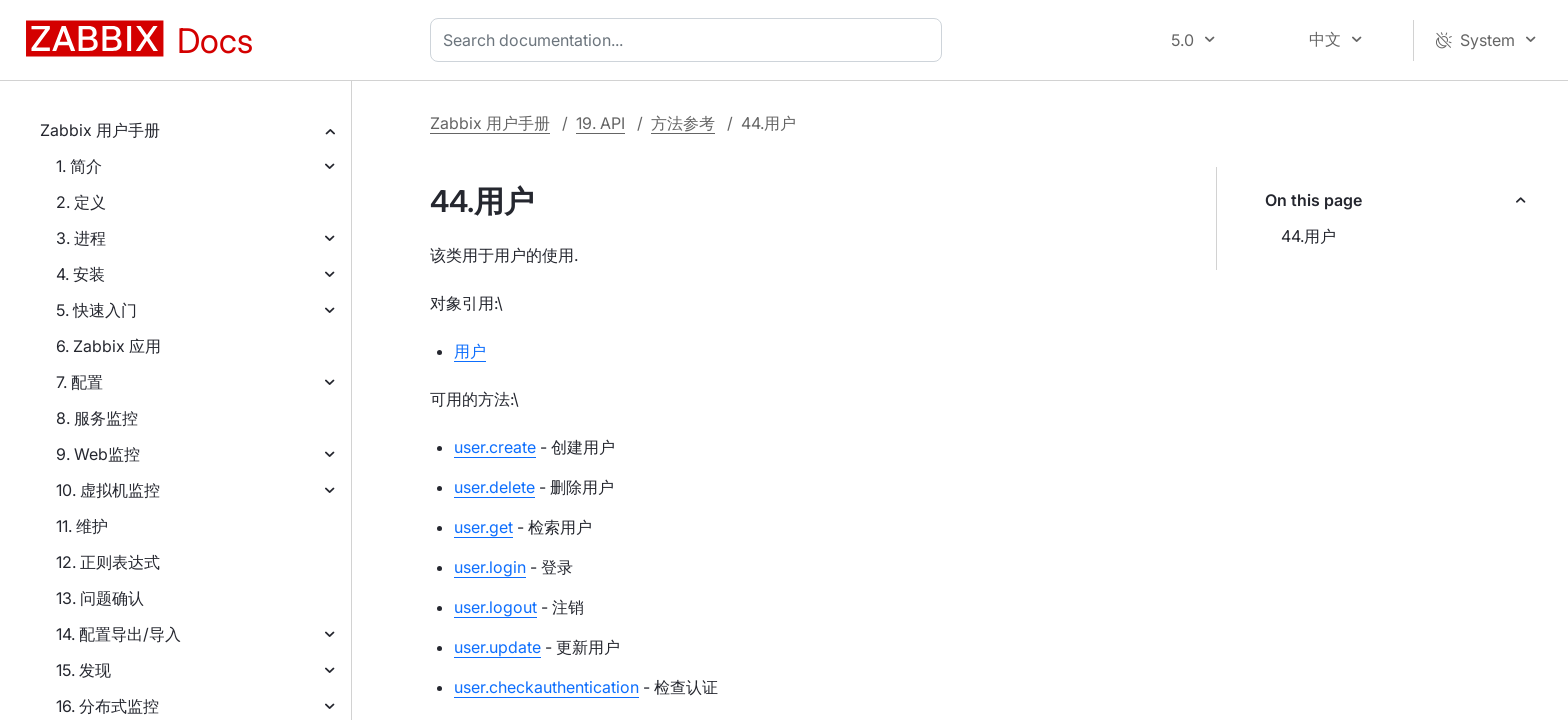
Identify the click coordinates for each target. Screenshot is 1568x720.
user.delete (494, 487)
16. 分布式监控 (107, 706)
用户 (470, 351)
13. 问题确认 (100, 598)
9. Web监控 (98, 454)
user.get (483, 527)
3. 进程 (81, 238)
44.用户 (1308, 236)
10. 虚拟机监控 (108, 490)
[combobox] (690, 40)
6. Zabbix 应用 (108, 346)
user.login (490, 567)
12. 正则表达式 (108, 562)
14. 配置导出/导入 (118, 634)
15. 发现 (83, 670)
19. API (600, 123)
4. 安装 (80, 274)
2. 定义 (81, 202)
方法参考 (683, 123)
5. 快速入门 (96, 310)
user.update (497, 647)
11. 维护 (82, 526)
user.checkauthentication (546, 687)
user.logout (495, 607)
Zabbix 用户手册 (100, 130)
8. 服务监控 (97, 418)
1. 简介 (79, 166)
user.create (495, 447)
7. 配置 (79, 382)
